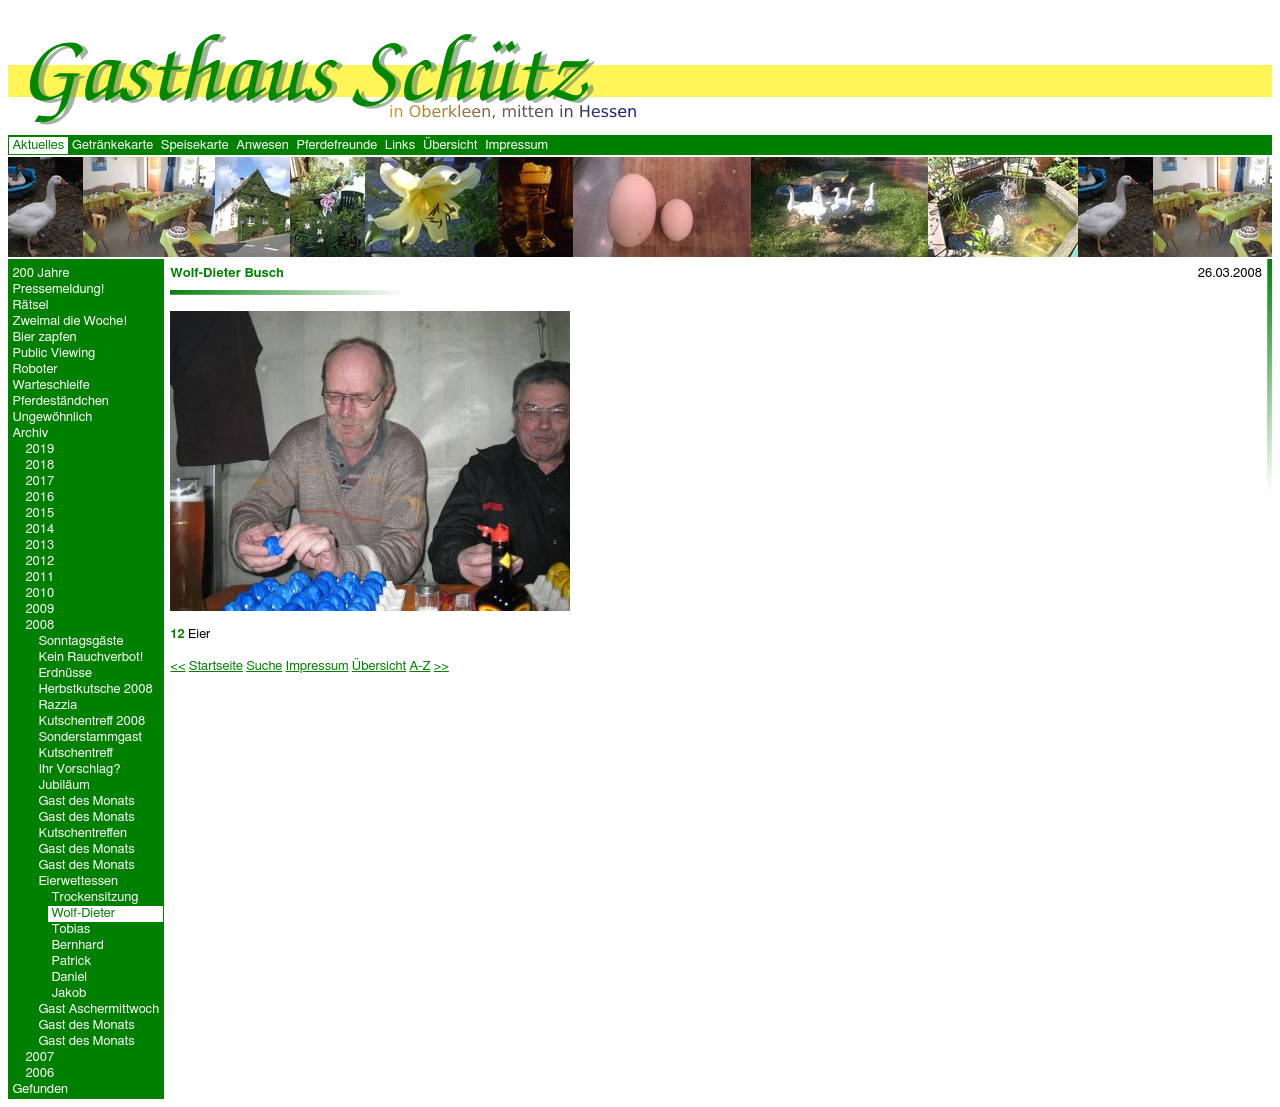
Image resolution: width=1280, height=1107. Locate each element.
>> (441, 666)
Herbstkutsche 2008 (95, 689)
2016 (39, 497)
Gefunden (40, 1089)
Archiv (30, 433)
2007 (39, 1057)
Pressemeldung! (58, 289)
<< (177, 666)
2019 (39, 449)
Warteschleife (50, 385)
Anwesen (262, 145)
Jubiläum (63, 785)
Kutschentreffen (82, 833)
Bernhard (77, 945)
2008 (39, 625)
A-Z (419, 666)
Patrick (71, 961)
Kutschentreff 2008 (91, 721)
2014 (39, 529)
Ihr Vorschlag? (79, 769)
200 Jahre (40, 273)
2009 (39, 609)
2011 (39, 577)
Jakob (68, 993)
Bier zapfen (44, 337)
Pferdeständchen (60, 401)
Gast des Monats (86, 801)
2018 (39, 465)
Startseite (216, 666)
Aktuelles (38, 145)
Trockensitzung (94, 897)
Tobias (70, 929)
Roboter (34, 369)
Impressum (516, 145)
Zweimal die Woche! (69, 321)
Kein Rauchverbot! (90, 657)
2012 (39, 561)
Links (400, 145)
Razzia (57, 705)
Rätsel (30, 305)
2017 (39, 481)
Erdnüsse (65, 673)
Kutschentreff (75, 753)
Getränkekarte (112, 145)
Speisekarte (195, 145)
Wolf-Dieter (83, 913)
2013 (39, 545)
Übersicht (450, 145)
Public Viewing (53, 353)
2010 (39, 593)
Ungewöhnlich (52, 417)
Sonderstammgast (90, 737)
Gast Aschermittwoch (98, 1009)
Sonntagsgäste (80, 641)
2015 (39, 513)
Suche (264, 666)
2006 (39, 1073)
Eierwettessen (78, 881)
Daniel (69, 977)
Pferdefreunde (336, 145)
